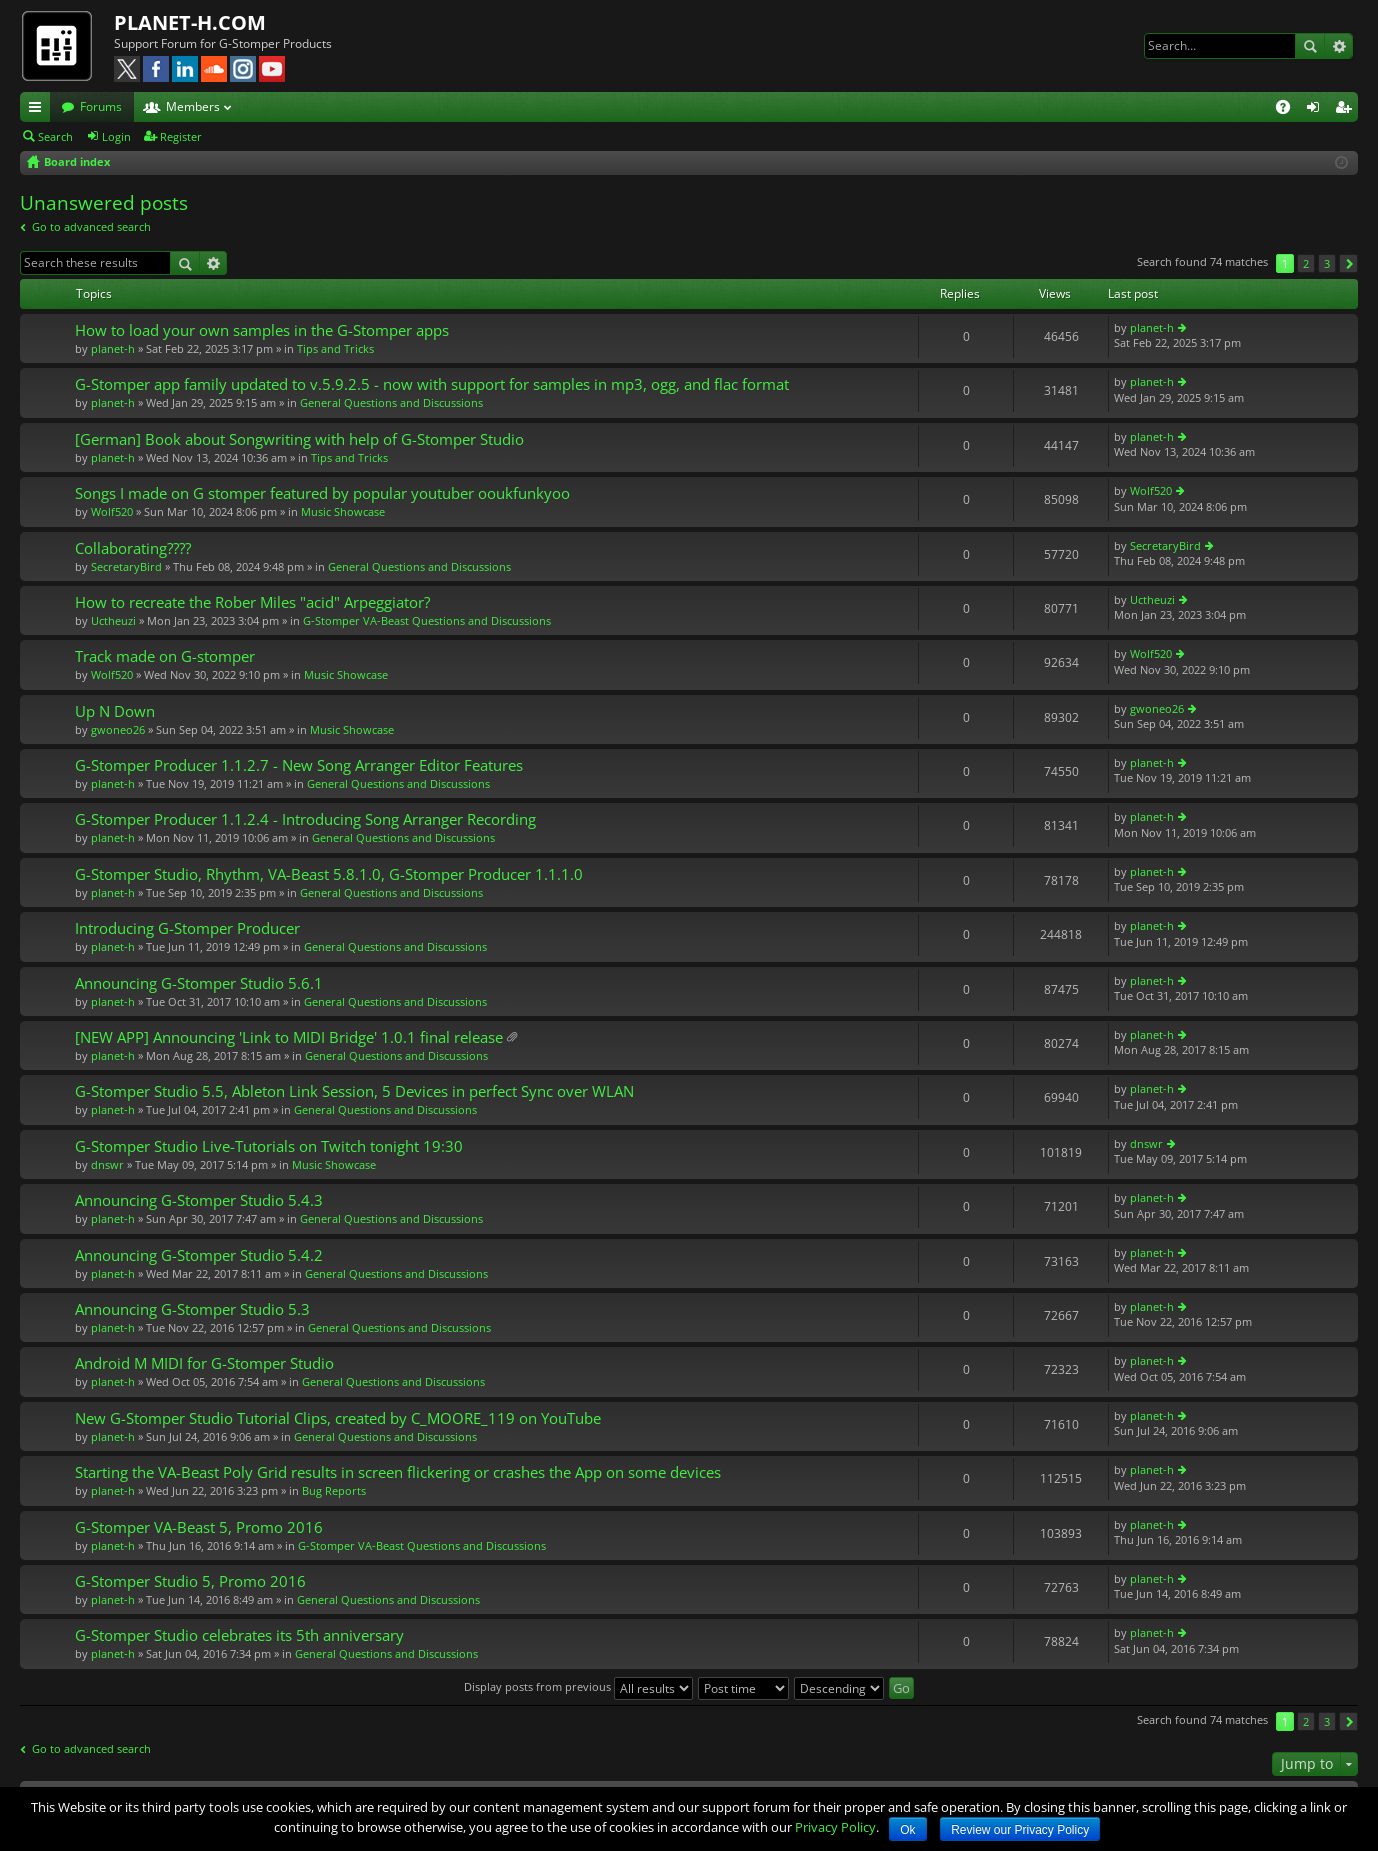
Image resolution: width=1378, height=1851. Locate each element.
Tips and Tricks (335, 348)
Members (193, 106)
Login (116, 136)
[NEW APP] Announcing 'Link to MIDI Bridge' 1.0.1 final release (289, 1037)
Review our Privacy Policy (1020, 1830)
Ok (907, 1830)
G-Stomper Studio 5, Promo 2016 (190, 1581)
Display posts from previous (578, 1686)
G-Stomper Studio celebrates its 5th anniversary (239, 1635)
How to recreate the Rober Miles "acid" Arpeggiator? (252, 602)
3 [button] (1327, 263)
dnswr (107, 1164)
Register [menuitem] (1347, 110)
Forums (101, 106)
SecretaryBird (126, 566)
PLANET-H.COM (190, 22)
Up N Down (115, 711)
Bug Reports (334, 1490)
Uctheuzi (113, 620)
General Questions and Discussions (391, 402)
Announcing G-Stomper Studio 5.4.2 (199, 1255)
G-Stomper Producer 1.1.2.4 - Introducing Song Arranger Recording (305, 819)
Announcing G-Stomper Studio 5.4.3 (199, 1200)
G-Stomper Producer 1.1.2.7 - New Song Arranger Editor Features (299, 765)
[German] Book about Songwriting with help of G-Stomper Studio (299, 439)
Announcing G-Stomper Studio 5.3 (192, 1309)
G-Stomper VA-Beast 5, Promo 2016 (199, 1527)
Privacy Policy (835, 1827)
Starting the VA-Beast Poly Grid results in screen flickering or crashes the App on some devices (398, 1472)
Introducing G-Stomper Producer (187, 928)
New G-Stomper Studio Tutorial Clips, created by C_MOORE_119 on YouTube (338, 1418)
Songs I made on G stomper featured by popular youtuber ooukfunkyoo (322, 493)
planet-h (113, 348)
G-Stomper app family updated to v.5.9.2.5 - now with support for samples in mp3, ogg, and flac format (432, 384)
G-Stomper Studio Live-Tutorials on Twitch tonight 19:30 (269, 1146)
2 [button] (1306, 263)
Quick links (39, 110)
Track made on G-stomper (165, 656)
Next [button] (1348, 263)
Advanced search (1338, 46)
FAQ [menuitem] (1289, 110)
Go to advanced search (91, 226)
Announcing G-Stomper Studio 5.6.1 (199, 983)
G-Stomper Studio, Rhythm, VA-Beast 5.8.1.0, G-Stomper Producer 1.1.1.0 (329, 874)
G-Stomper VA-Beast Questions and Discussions (427, 620)
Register (181, 136)
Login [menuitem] (1317, 110)
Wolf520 (112, 511)
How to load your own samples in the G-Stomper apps (262, 330)
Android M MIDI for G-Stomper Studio (204, 1363)
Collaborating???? (133, 548)
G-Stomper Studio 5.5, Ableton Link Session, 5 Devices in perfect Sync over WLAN (354, 1091)
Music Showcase (343, 511)
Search (1310, 46)
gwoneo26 (118, 729)
